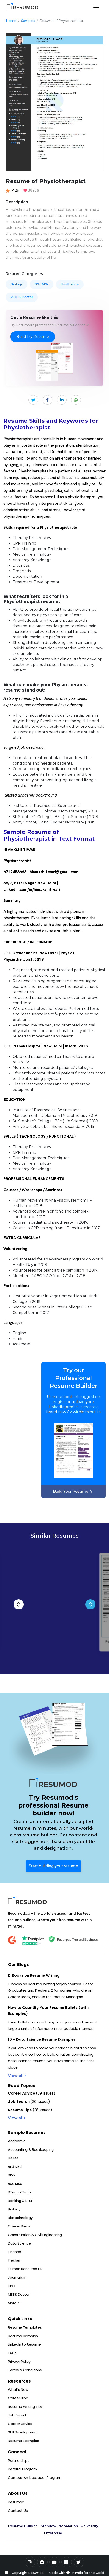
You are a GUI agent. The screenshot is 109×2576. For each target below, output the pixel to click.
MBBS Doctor (21, 297)
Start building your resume (53, 1866)
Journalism (17, 2277)
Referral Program (22, 2469)
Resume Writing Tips (25, 2406)
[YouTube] (54, 2562)
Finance (14, 2251)
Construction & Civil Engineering (35, 2234)
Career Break (19, 2226)
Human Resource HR (25, 2268)
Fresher (14, 2260)
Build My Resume (32, 336)
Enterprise (53, 2533)
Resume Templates (25, 2327)
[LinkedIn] (66, 2562)
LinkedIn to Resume (24, 2344)
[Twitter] (79, 2562)
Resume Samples (23, 2335)
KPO (11, 2285)
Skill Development (23, 2432)
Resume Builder (22, 2526)
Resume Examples (23, 2440)
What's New (18, 2389)
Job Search (17, 2415)
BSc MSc (41, 284)
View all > (17, 2075)
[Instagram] (30, 2562)
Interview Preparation (59, 2526)
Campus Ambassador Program (34, 2477)
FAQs (12, 2352)
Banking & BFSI (20, 2200)
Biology (16, 284)
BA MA (13, 2158)
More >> (14, 2303)
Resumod (16, 2502)
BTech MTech (19, 2192)
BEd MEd (15, 2166)
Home (11, 21)
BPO (11, 2175)
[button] (90, 1604)
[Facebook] (42, 2562)
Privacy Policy (19, 2361)
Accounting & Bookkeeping (31, 2149)
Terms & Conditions (25, 2370)
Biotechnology (20, 2217)
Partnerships (18, 2460)
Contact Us (18, 2510)
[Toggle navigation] (96, 7)
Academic (16, 2141)
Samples (28, 21)
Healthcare (70, 284)
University (89, 2526)
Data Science (19, 2243)
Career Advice (20, 2423)
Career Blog (18, 2398)
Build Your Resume (73, 1491)
